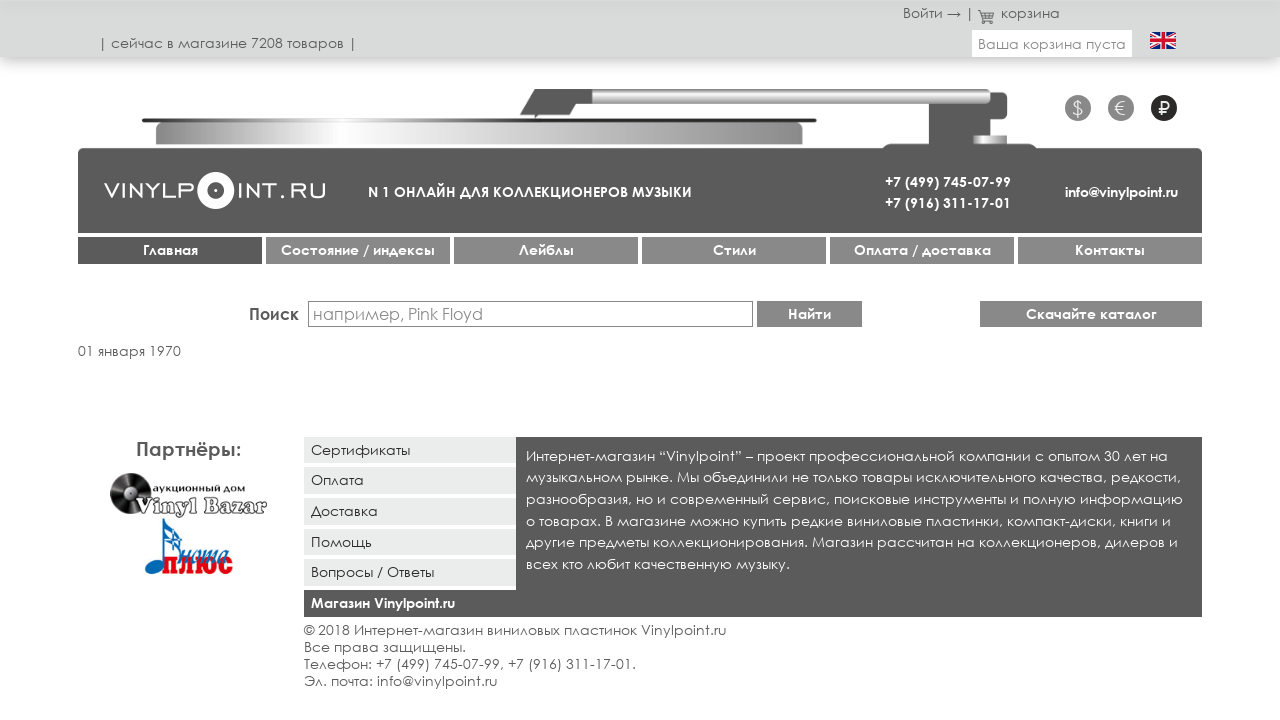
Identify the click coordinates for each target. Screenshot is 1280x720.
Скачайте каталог (1091, 313)
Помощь (341, 541)
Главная (170, 249)
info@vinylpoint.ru (1121, 191)
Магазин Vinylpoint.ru (383, 602)
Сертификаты (360, 449)
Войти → (932, 12)
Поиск (274, 313)
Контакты (1110, 249)
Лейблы (546, 249)
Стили (734, 249)
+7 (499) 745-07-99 (948, 181)
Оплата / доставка (922, 249)
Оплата (337, 479)
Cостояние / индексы (358, 249)
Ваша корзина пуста (1052, 43)
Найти (809, 313)
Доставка (344, 510)
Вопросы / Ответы (372, 571)
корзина (1019, 12)
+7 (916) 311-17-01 (948, 202)
